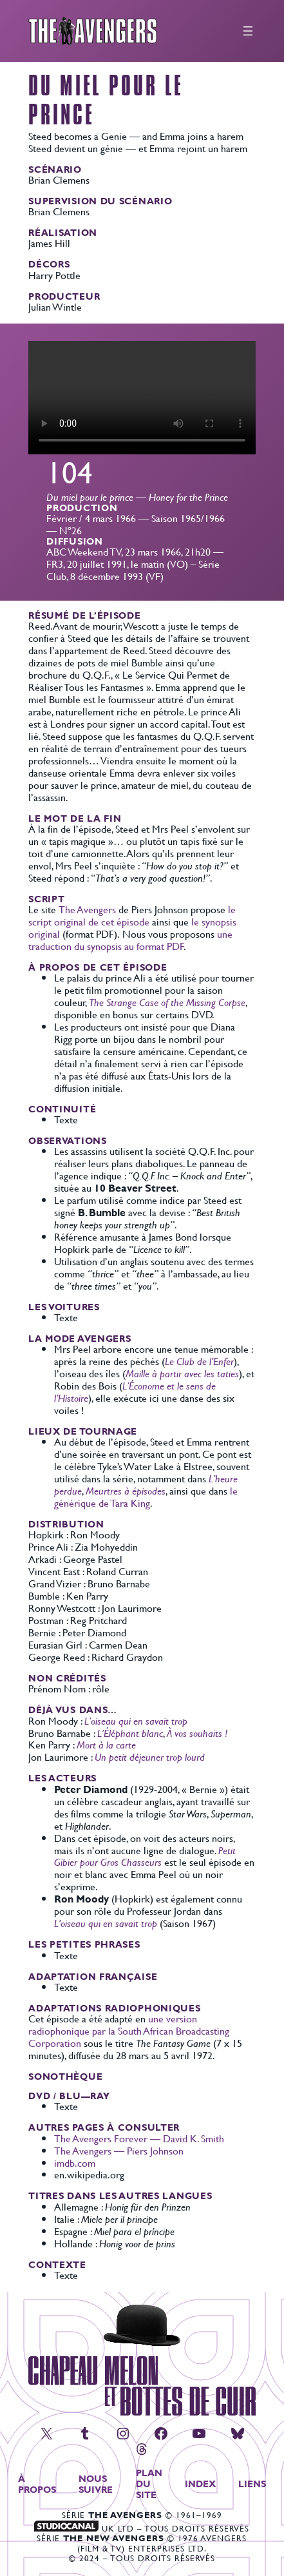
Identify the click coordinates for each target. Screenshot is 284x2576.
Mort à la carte (106, 1744)
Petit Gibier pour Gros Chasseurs (145, 1856)
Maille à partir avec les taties (182, 1373)
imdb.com (74, 2162)
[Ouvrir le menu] (248, 31)
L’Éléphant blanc (130, 1732)
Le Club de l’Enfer (199, 1360)
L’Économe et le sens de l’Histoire (135, 1391)
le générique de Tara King (146, 1496)
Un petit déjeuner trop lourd (150, 1756)
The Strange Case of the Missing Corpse (167, 1001)
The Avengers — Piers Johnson (119, 2150)
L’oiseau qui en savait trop (135, 1720)
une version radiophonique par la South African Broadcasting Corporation (128, 2030)
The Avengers (87, 909)
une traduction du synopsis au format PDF (130, 939)
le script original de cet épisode (132, 915)
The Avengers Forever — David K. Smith (139, 2138)
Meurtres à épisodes (126, 1490)
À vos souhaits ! (197, 1732)
